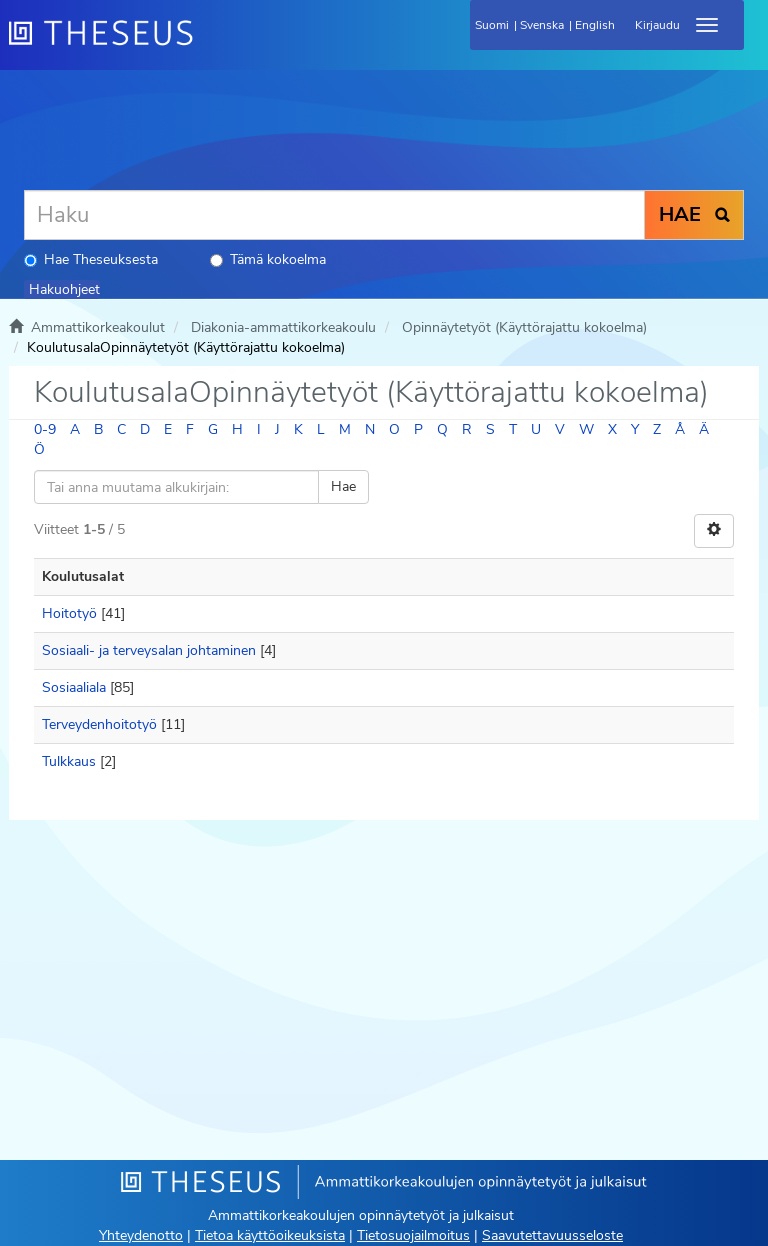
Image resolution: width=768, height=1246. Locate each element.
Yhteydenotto (141, 1235)
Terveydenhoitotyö (99, 724)
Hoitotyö (69, 613)
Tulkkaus (69, 761)
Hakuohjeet (64, 289)
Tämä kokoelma (268, 259)
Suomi (492, 25)
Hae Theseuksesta (91, 259)
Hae (343, 486)
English (595, 25)
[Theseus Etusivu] (209, 45)
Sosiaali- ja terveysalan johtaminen (149, 650)
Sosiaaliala (74, 687)
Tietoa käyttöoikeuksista (270, 1235)
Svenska (542, 25)
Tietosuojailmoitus (413, 1235)
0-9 (45, 429)
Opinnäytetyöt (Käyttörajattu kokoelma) (524, 327)
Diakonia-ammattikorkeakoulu (283, 327)
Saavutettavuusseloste (552, 1235)
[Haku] (334, 215)
